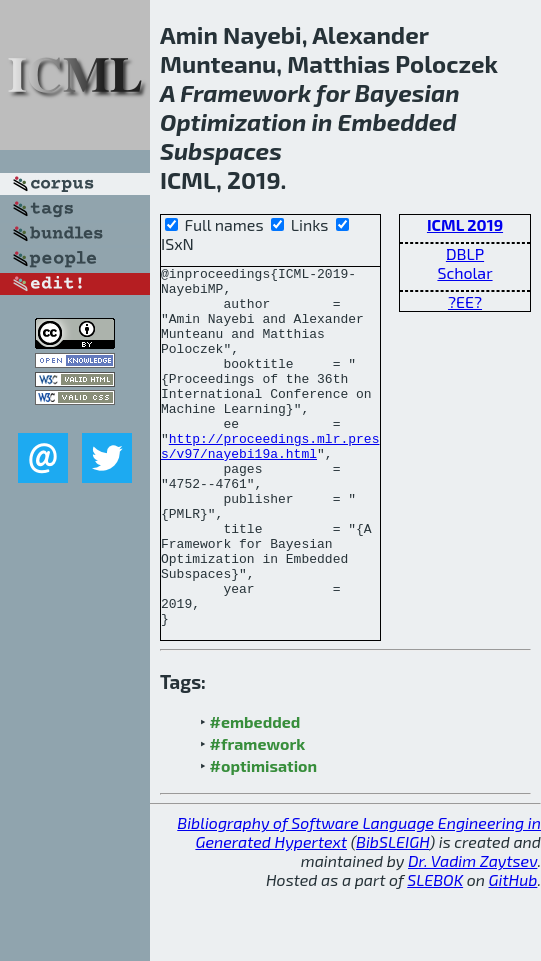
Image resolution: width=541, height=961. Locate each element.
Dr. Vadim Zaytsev (472, 932)
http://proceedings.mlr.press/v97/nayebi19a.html (270, 483)
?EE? (465, 301)
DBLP (465, 253)
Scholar (464, 272)
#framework (258, 815)
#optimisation (264, 837)
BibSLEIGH (392, 913)
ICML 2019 (465, 224)
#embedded (255, 793)
